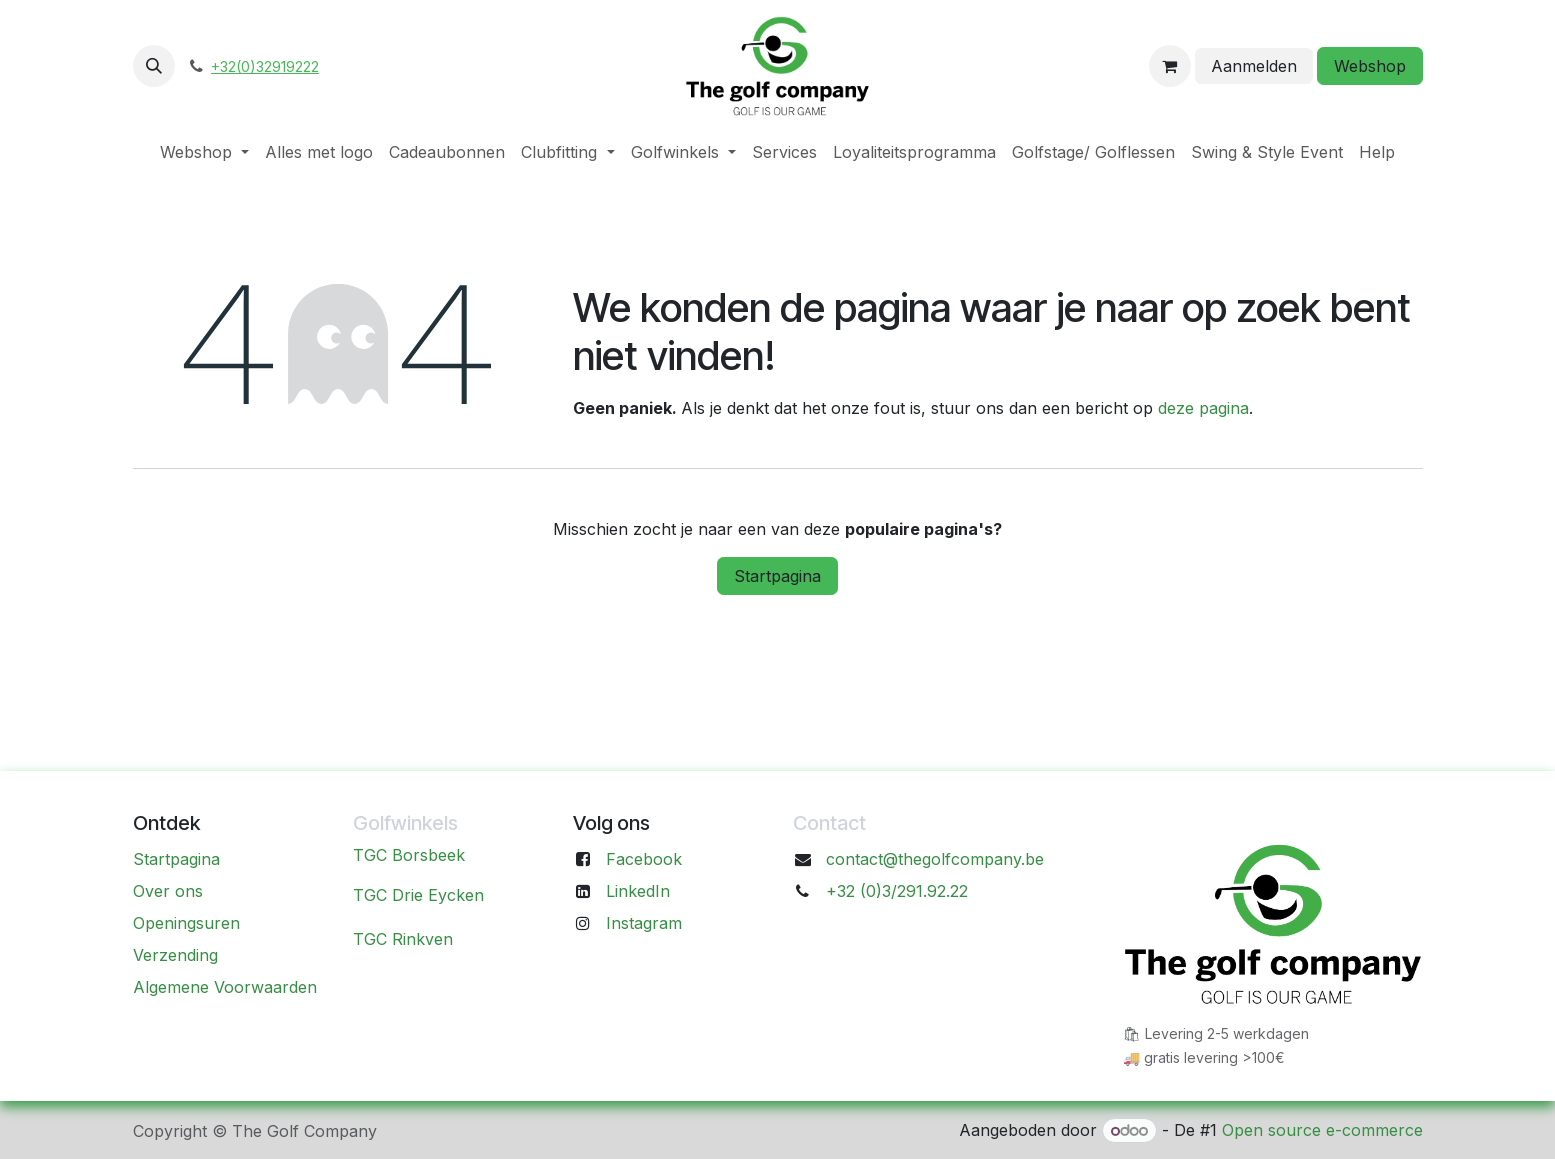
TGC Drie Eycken (418, 895)
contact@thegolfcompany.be (935, 859)
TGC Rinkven (403, 939)
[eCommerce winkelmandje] (1170, 66)
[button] (154, 66)
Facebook (644, 859)
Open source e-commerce (1322, 1130)
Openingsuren (186, 923)
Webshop (1370, 66)
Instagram (644, 923)
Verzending (175, 955)
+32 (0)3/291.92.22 (897, 891)
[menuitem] (204, 152)
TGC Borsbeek (409, 855)
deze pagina (1203, 408)
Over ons (168, 891)
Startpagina (777, 576)
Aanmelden (1254, 66)
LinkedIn (638, 891)
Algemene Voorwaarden (225, 987)
